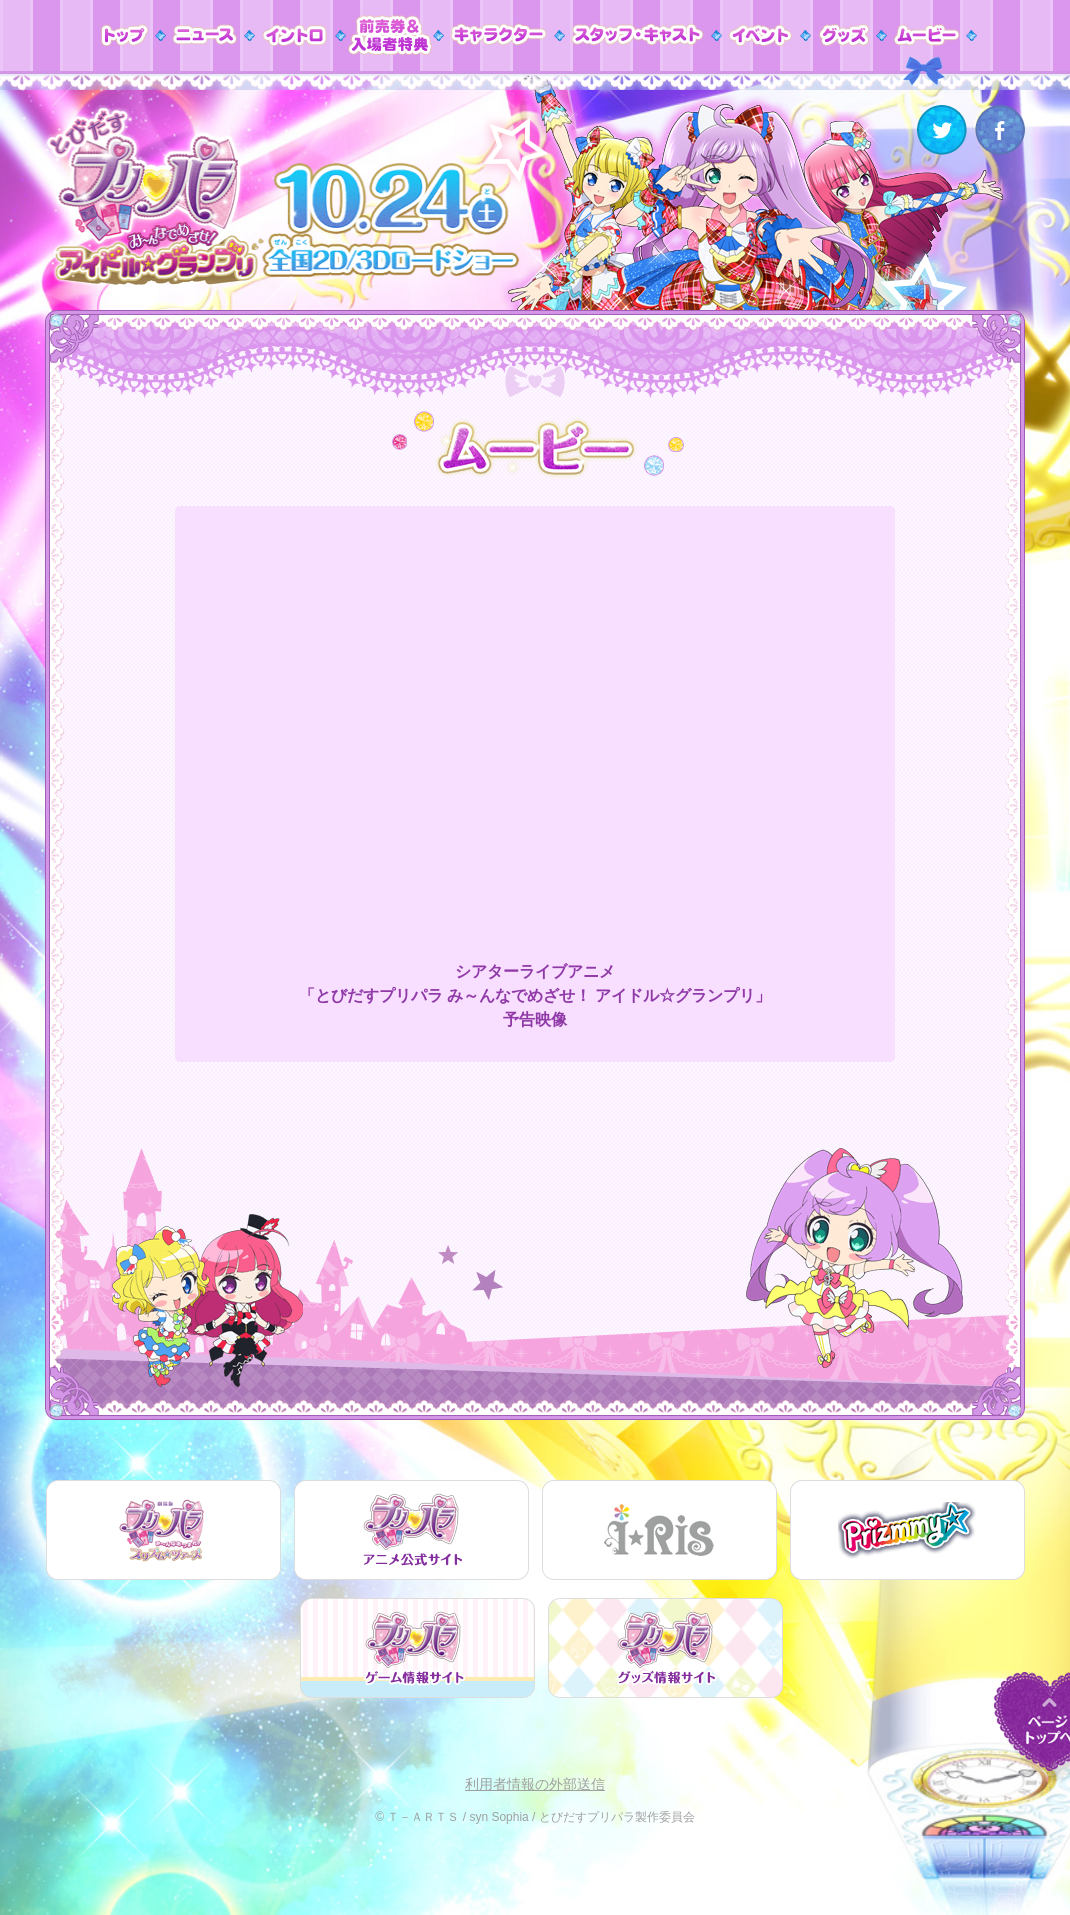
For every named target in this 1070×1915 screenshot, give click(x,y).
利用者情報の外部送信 (535, 1784)
